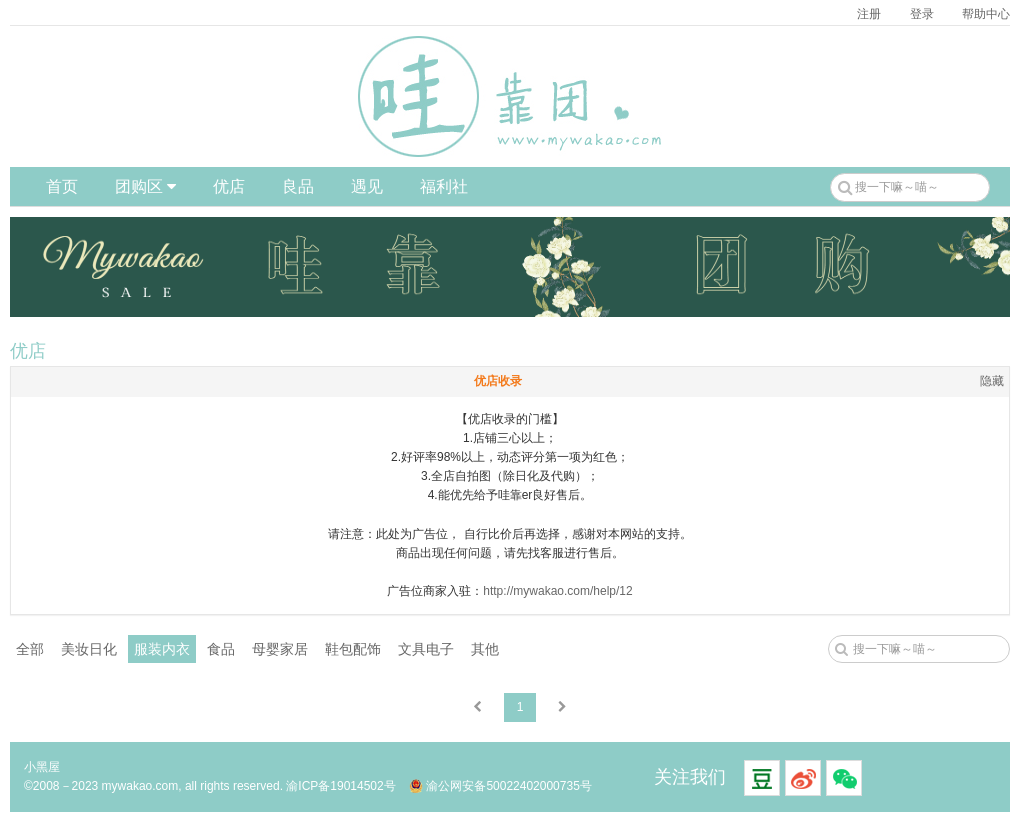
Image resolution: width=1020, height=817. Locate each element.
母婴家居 (280, 649)
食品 (221, 649)
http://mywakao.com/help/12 (557, 591)
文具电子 (426, 649)
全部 (30, 649)
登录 (922, 14)
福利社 (444, 186)
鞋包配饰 (353, 649)
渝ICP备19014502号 (340, 786)
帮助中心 (986, 14)
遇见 (367, 186)
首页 (62, 186)
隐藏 (992, 381)
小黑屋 (42, 767)
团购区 (145, 186)
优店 (229, 186)
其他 (485, 649)
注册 (869, 14)
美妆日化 (89, 649)
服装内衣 (162, 649)
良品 (298, 186)
